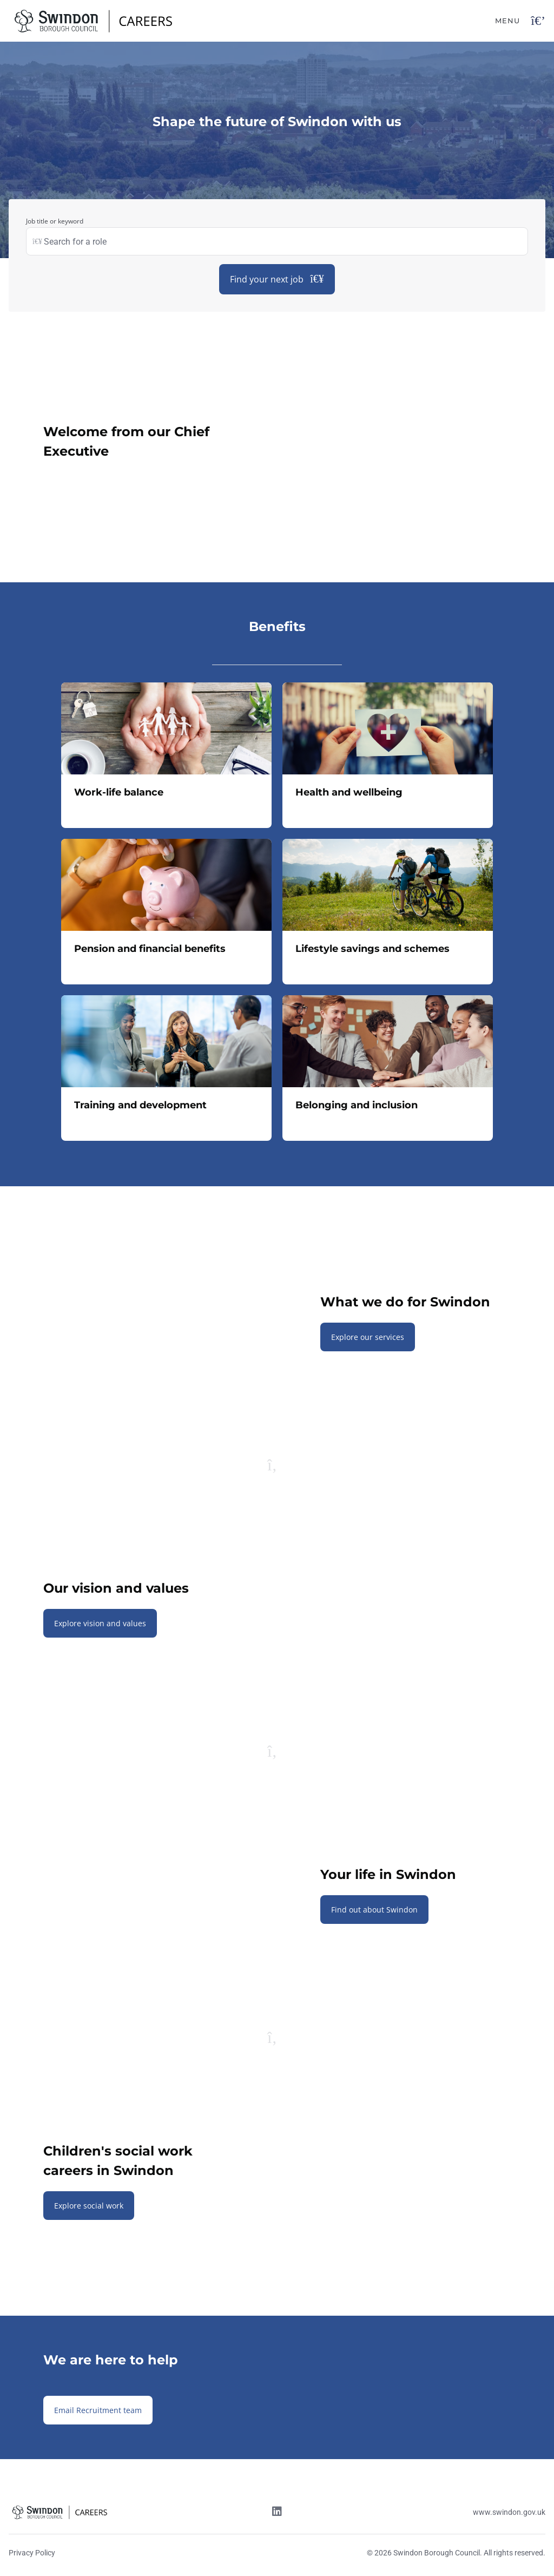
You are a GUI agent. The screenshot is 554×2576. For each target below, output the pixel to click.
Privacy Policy (32, 2552)
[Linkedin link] (277, 2512)
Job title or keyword (54, 221)
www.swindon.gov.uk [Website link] (509, 2512)
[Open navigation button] (538, 21)
